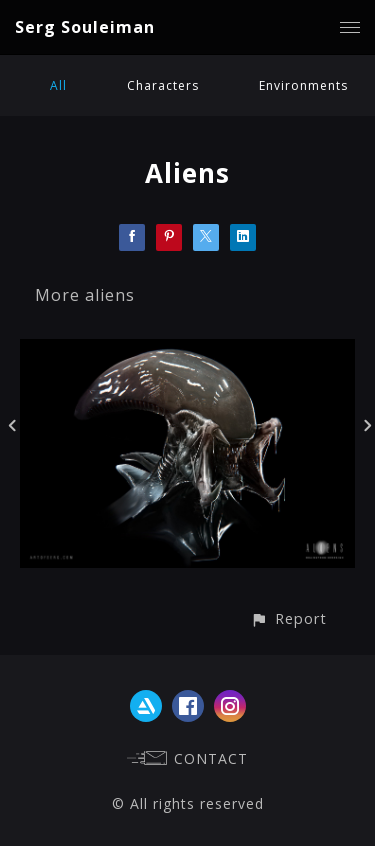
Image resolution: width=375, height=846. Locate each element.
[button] (288, 618)
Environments (303, 85)
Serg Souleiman (85, 27)
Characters (163, 85)
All (58, 85)
